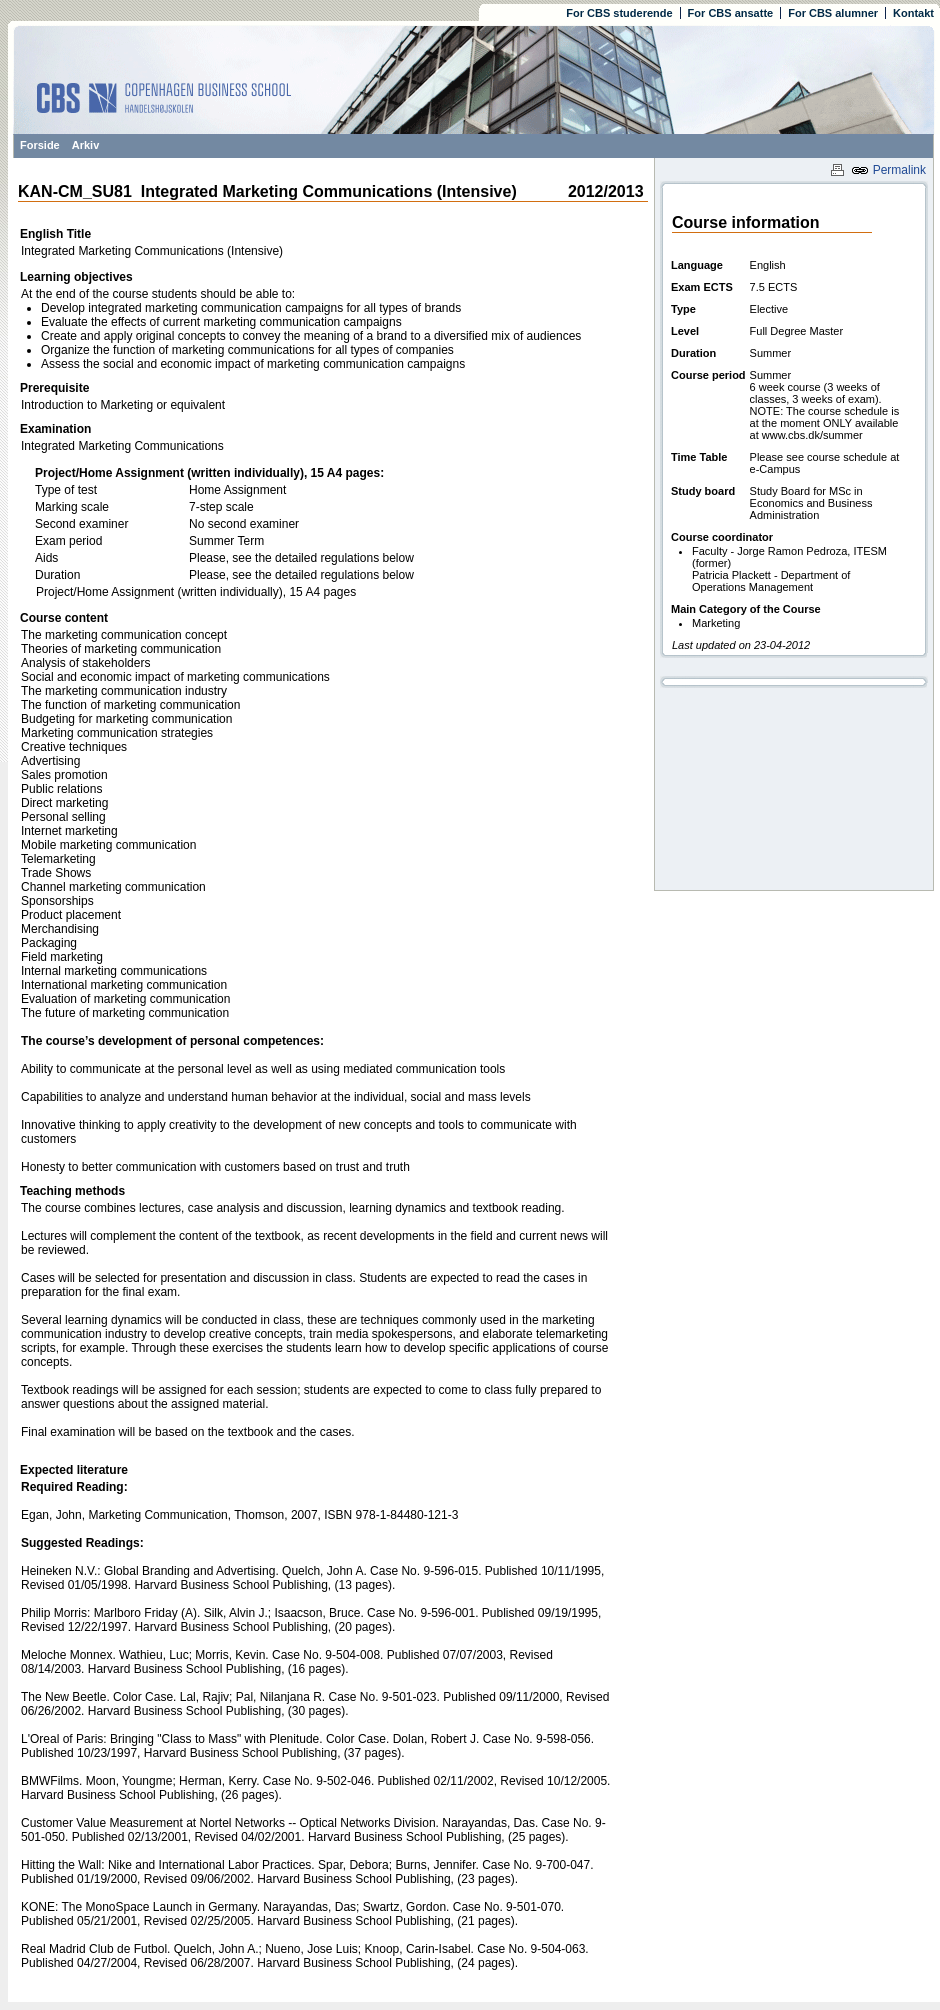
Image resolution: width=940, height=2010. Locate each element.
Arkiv (86, 145)
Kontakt (913, 13)
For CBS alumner (833, 13)
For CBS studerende (619, 13)
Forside (40, 145)
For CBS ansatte (731, 13)
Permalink (888, 170)
